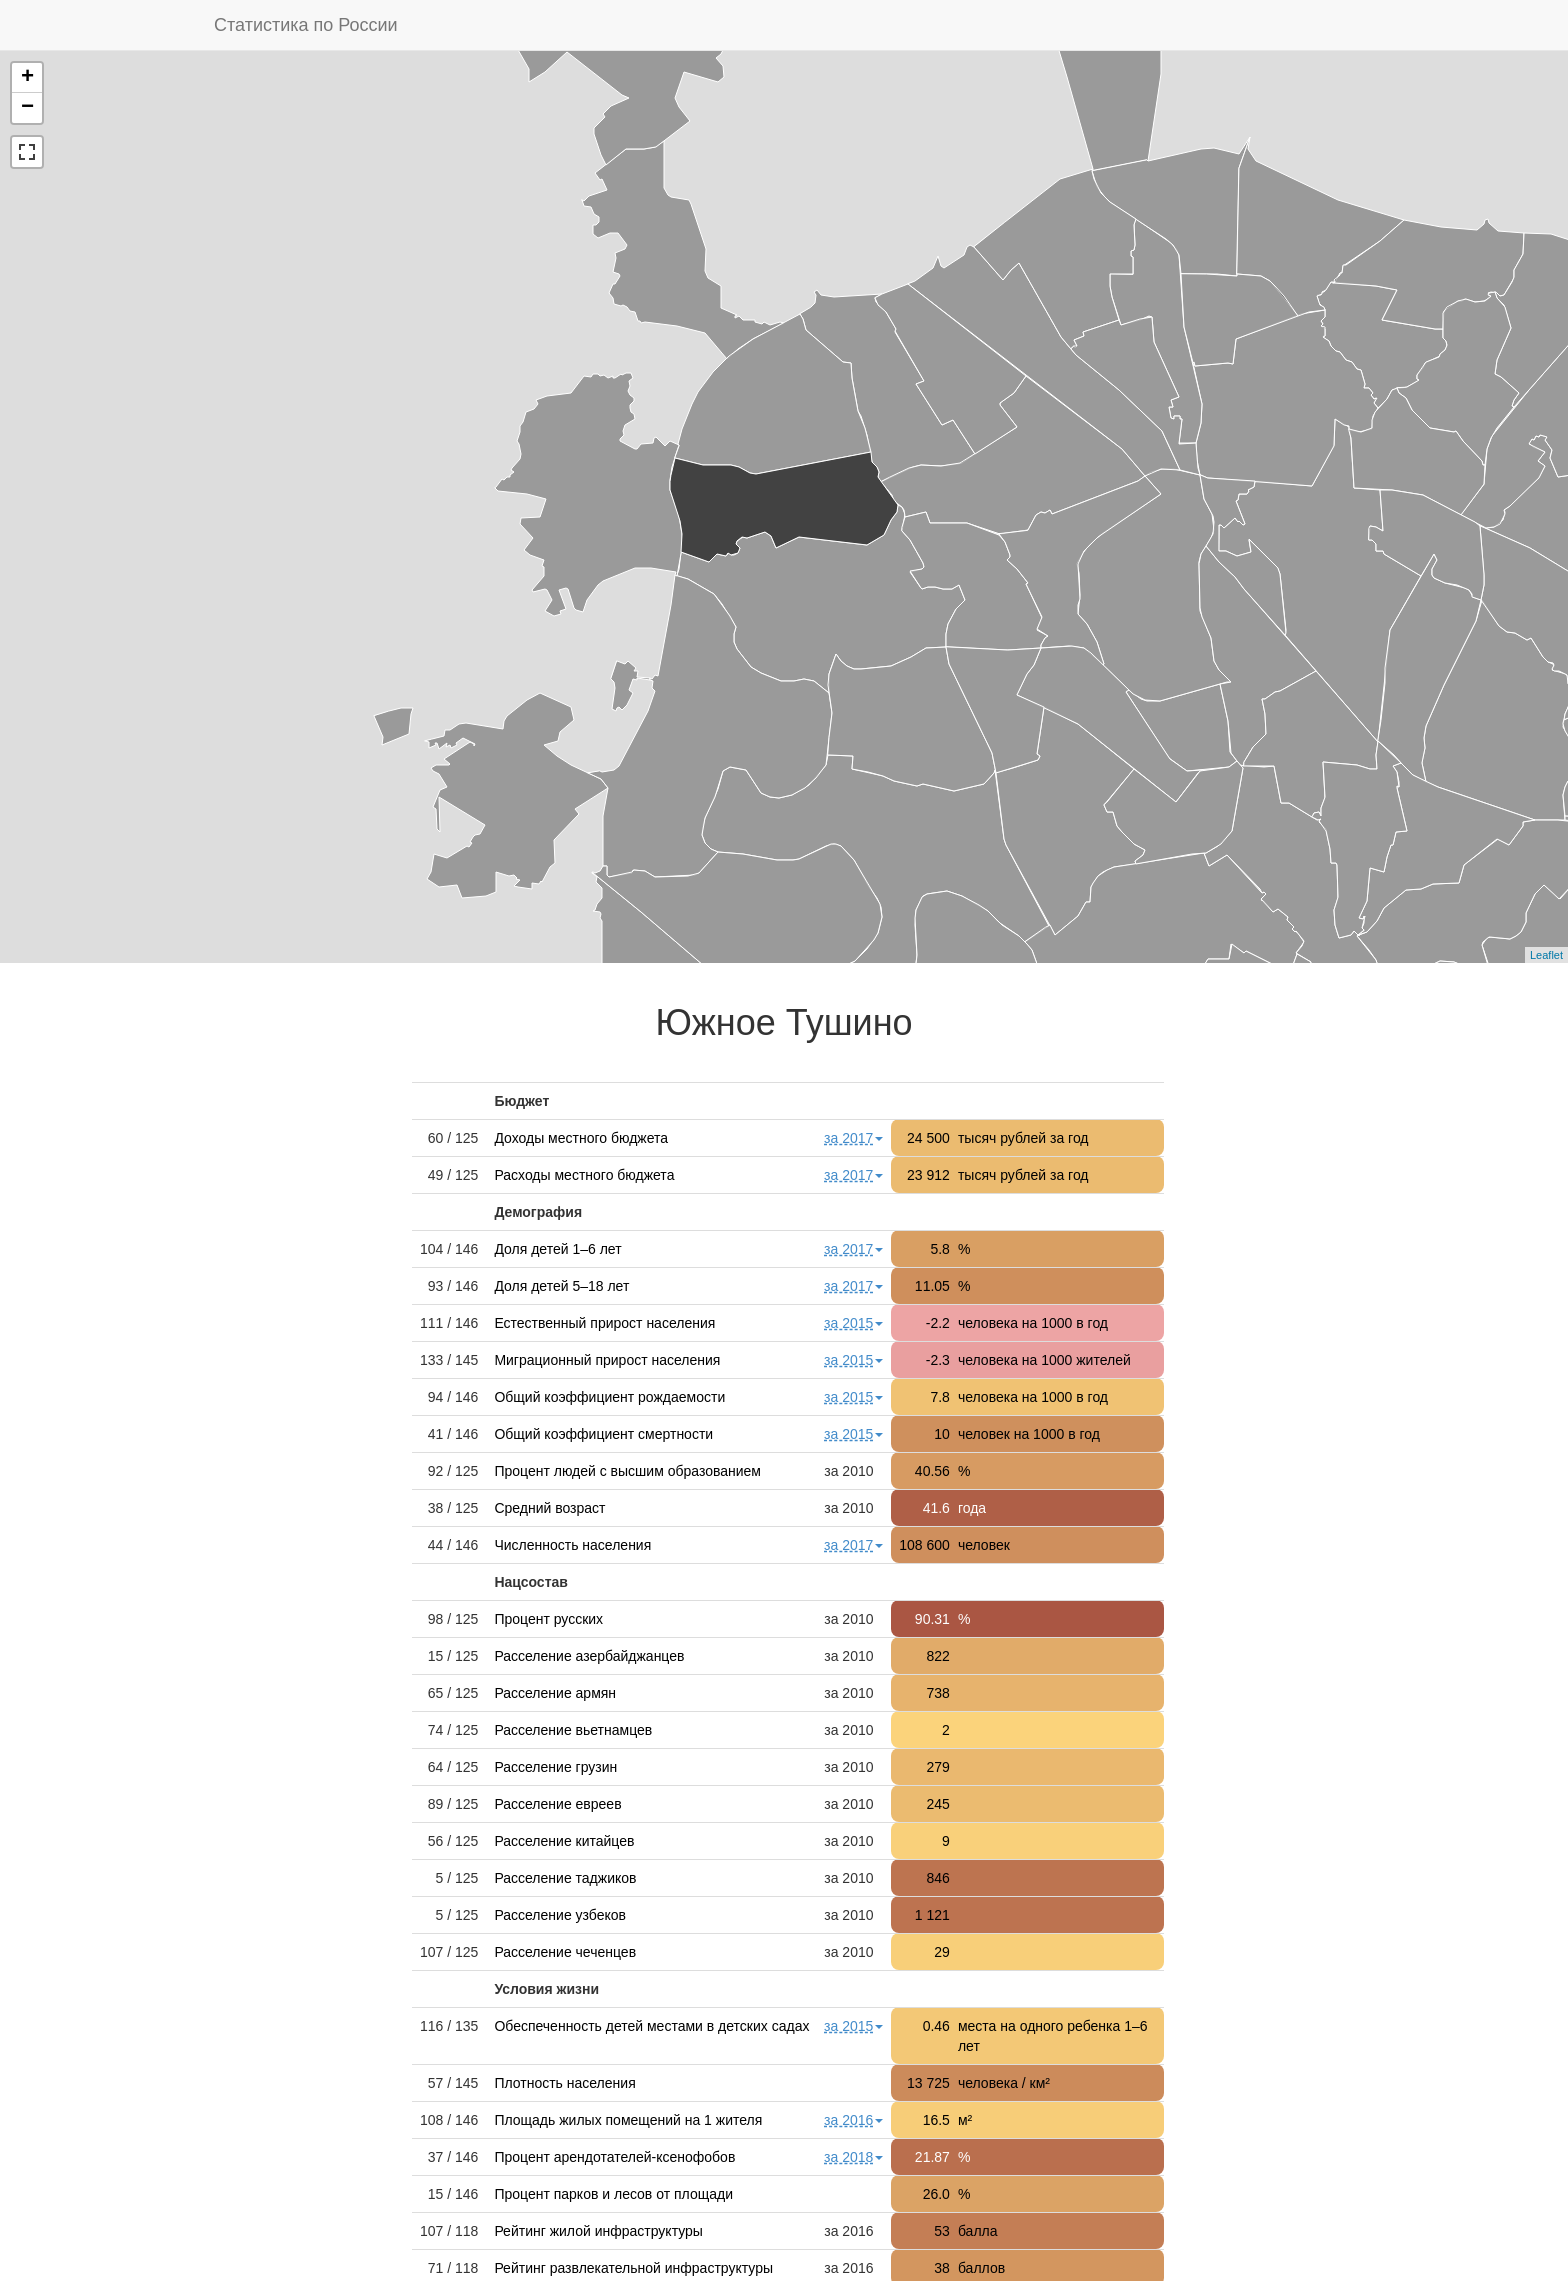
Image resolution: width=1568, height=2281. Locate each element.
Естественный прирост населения (604, 1323)
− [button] (27, 108)
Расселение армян (555, 1693)
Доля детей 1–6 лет (557, 1249)
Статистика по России (306, 25)
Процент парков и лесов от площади (613, 2194)
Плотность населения (564, 2083)
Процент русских (548, 1619)
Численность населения (572, 1545)
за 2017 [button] (853, 1138)
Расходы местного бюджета (584, 1175)
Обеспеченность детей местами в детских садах (651, 2026)
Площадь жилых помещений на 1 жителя (628, 2120)
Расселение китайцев (564, 1841)
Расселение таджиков (565, 1878)
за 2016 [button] (853, 2120)
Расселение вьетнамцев (573, 1730)
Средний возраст (549, 1508)
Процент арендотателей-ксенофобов (614, 2157)
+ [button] (27, 78)
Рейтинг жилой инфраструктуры (598, 2231)
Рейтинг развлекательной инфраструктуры (633, 2268)
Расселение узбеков (560, 1915)
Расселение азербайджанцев (589, 1656)
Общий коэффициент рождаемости (609, 1397)
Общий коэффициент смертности (603, 1434)
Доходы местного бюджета (581, 1138)
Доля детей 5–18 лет (561, 1286)
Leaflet (1546, 955)
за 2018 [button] (853, 2157)
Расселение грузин (555, 1767)
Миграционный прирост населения (607, 1360)
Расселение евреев (557, 1804)
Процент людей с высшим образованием (627, 1471)
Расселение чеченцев (565, 1952)
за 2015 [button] (853, 1323)
